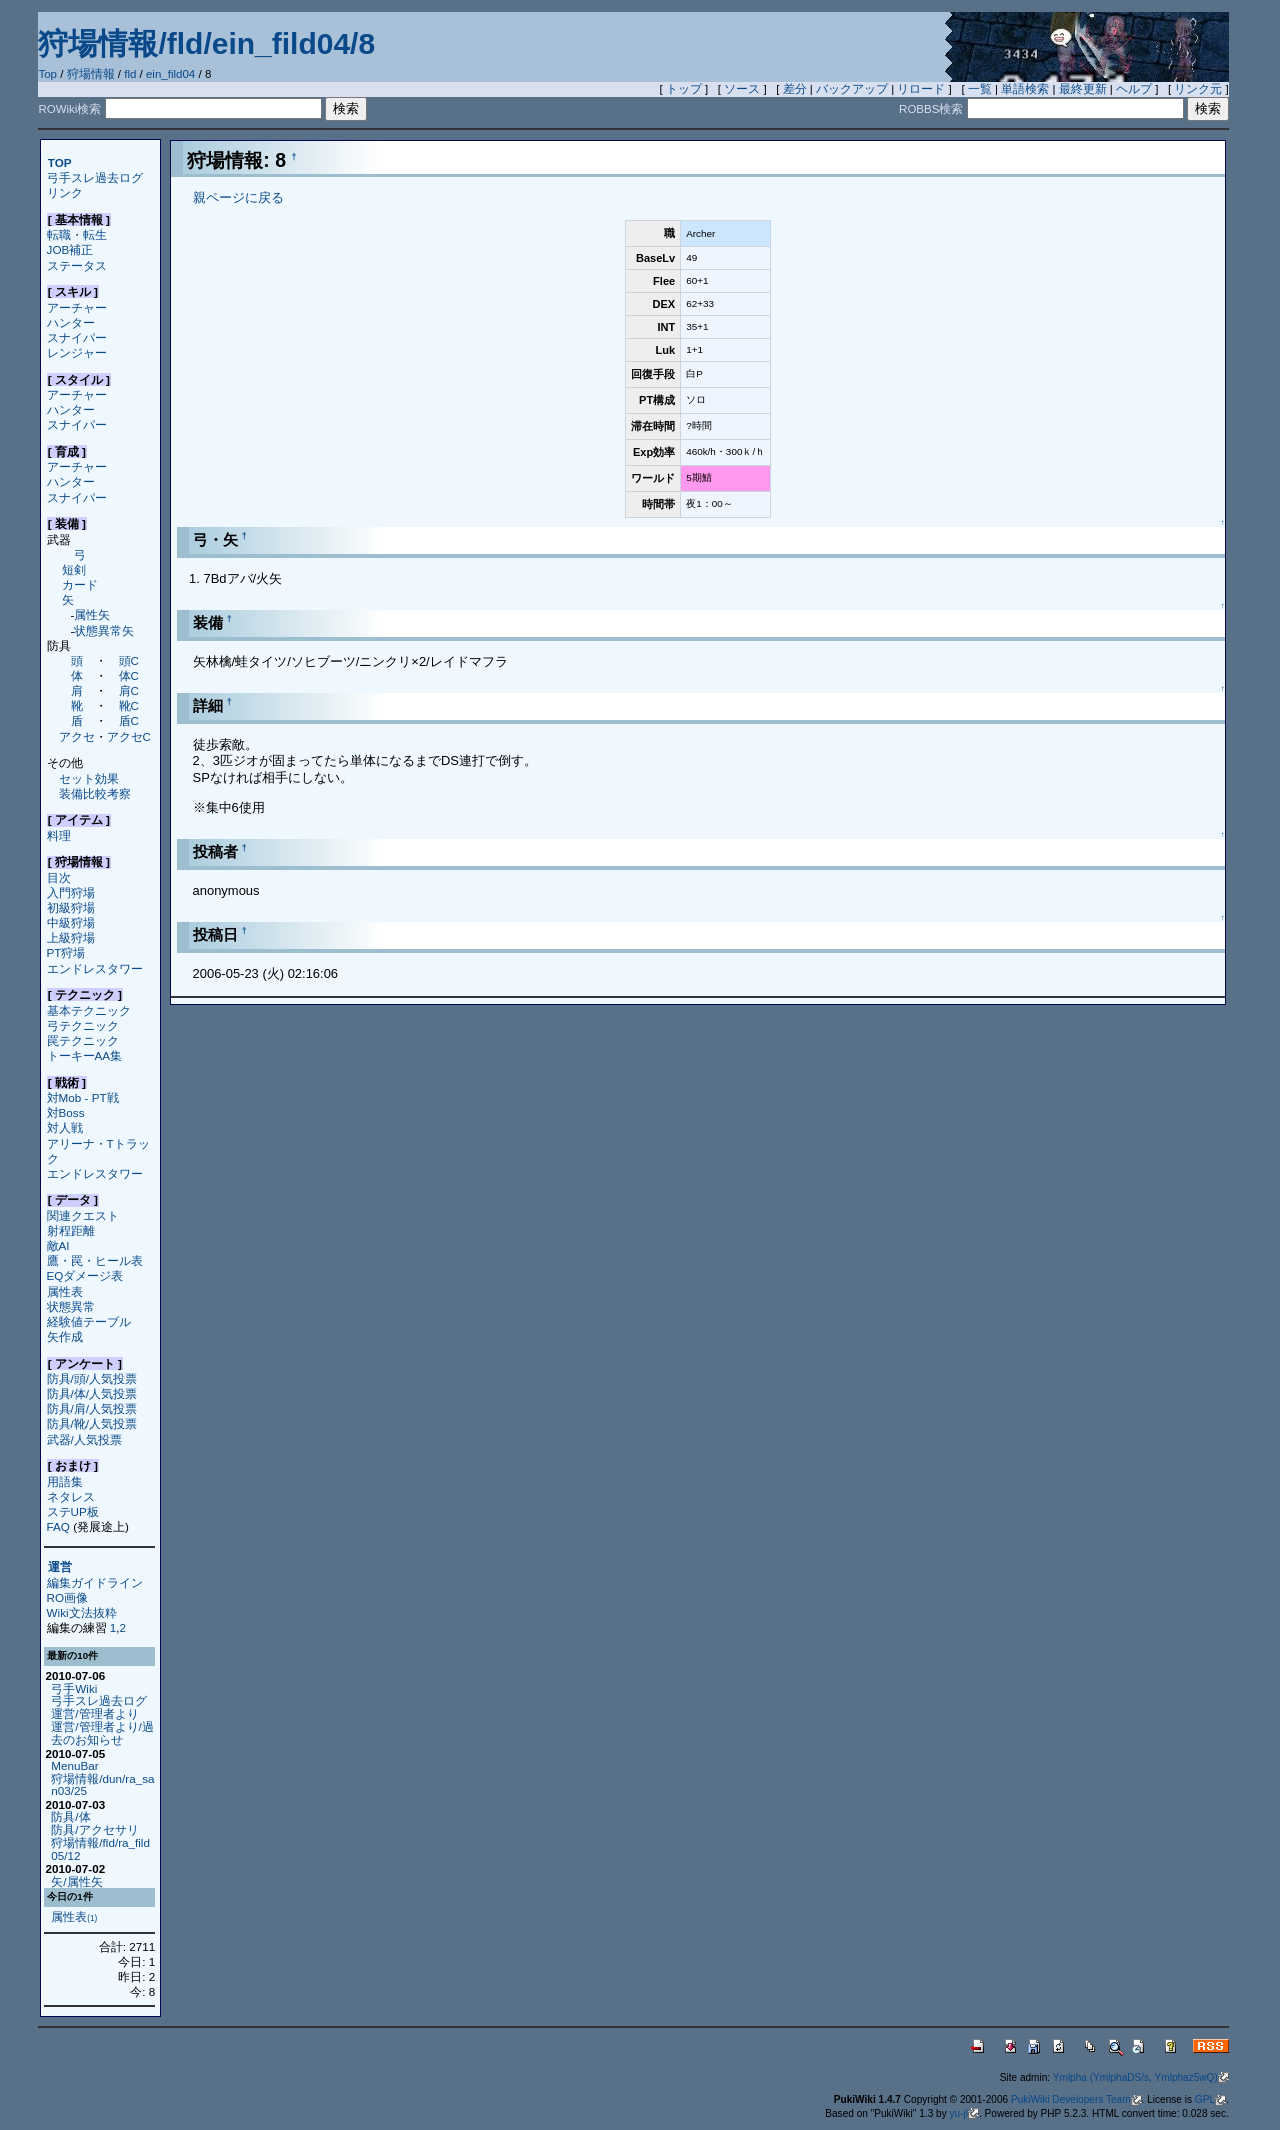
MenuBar (74, 1765)
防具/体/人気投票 (92, 1393)
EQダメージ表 (85, 1275)
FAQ (58, 1526)
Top (47, 74)
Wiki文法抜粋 (82, 1612)
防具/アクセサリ (94, 1829)
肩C (129, 690)
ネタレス (71, 1496)
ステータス (77, 265)
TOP (60, 162)
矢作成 (65, 1336)
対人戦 (65, 1127)
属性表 (65, 1291)
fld (130, 74)
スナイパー (77, 337)
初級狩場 (71, 907)
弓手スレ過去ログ (95, 177)
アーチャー (77, 307)
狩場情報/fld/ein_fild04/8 (206, 43)
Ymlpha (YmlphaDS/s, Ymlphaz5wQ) (1141, 2077)
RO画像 (67, 1597)
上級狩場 (71, 937)
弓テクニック (83, 1025)
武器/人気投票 (84, 1439)
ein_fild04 (170, 74)
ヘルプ (1134, 89)
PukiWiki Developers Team (1076, 2099)
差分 (795, 89)
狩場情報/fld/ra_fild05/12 (100, 1849)
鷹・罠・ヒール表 (95, 1260)
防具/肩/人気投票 (92, 1408)
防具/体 (70, 1816)
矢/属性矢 (76, 1881)
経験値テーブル (89, 1321)
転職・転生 (77, 234)
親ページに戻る (238, 197)
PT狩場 (66, 952)
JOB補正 (70, 249)
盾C (129, 720)
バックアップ (852, 89)
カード (80, 584)
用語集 (65, 1481)
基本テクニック (89, 1010)
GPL (1210, 2099)
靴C (129, 705)
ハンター (71, 322)
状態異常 (71, 1306)
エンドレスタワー (95, 968)
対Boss (66, 1112)
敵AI (58, 1245)
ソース (742, 89)
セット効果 (89, 778)
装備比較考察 (95, 793)
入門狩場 (71, 892)
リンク (65, 192)
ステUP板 (73, 1511)
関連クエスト (83, 1215)
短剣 (74, 569)
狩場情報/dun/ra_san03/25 (102, 1785)
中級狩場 (71, 922)
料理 (59, 835)
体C (129, 675)
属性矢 (92, 614)
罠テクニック (83, 1040)
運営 (60, 1567)
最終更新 (1083, 89)
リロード (921, 89)
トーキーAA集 (85, 1055)
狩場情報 (91, 74)
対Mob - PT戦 (83, 1097)
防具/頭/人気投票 (92, 1378)
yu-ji (964, 2113)
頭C (129, 660)
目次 (59, 877)
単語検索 (1025, 89)
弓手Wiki (74, 1688)
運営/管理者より (94, 1713)
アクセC (129, 736)
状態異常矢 (104, 630)
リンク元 (1198, 89)
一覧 (980, 89)
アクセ (77, 736)
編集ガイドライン (95, 1582)
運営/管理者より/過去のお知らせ (102, 1733)
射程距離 (71, 1230)
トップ (684, 89)
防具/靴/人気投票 (92, 1423)
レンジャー (77, 352)
